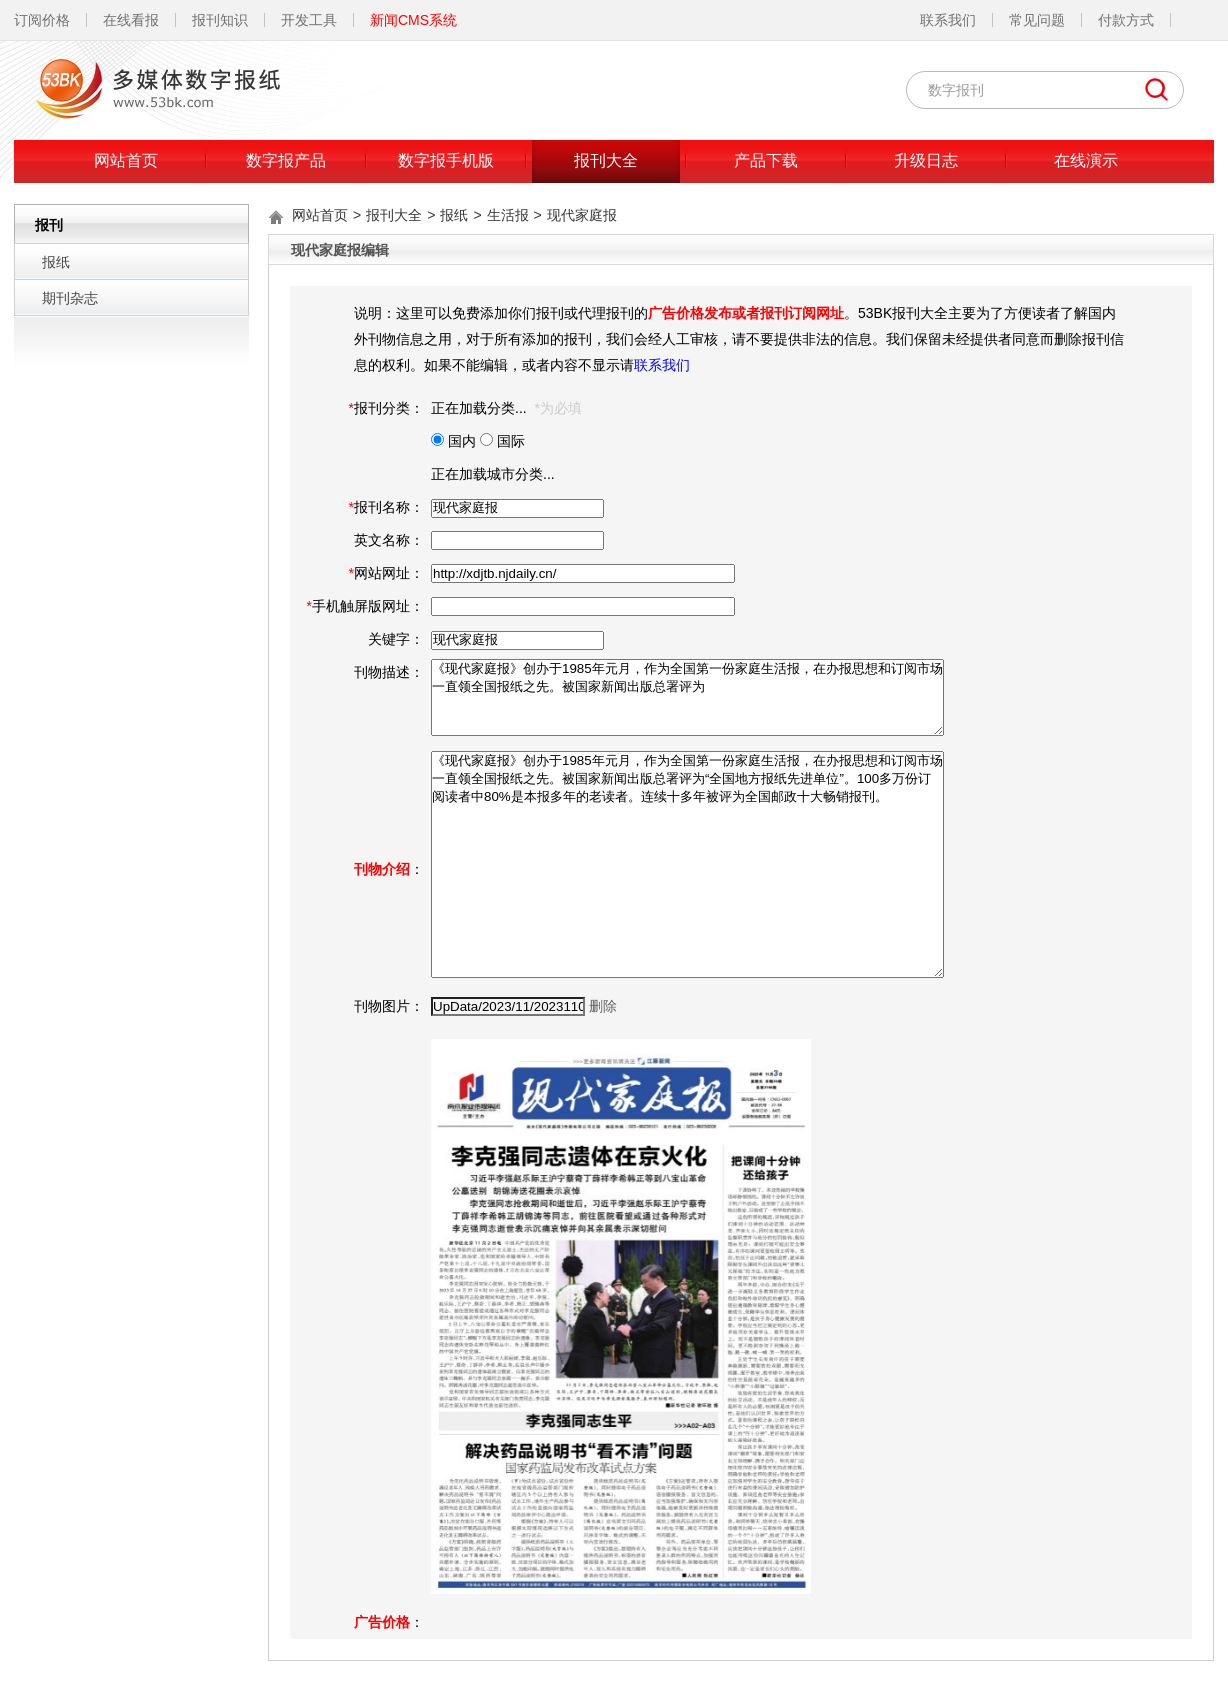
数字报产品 (286, 160)
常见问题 (1037, 20)
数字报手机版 (446, 160)
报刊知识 (220, 20)
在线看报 (131, 20)
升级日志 (926, 160)
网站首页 (126, 160)
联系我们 (948, 20)
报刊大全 (606, 160)
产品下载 (766, 160)
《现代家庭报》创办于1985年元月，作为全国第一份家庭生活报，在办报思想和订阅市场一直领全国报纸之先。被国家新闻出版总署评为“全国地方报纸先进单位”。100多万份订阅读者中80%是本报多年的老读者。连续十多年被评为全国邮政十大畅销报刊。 (687, 864)
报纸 (56, 262)
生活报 (508, 215)
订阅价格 (42, 20)
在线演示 (1086, 160)
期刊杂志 (70, 298)
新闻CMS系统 (413, 20)
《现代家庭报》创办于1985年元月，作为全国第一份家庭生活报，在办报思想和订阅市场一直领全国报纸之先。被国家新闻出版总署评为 (687, 697)
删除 (603, 1006)
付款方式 (1126, 20)
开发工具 (309, 20)
